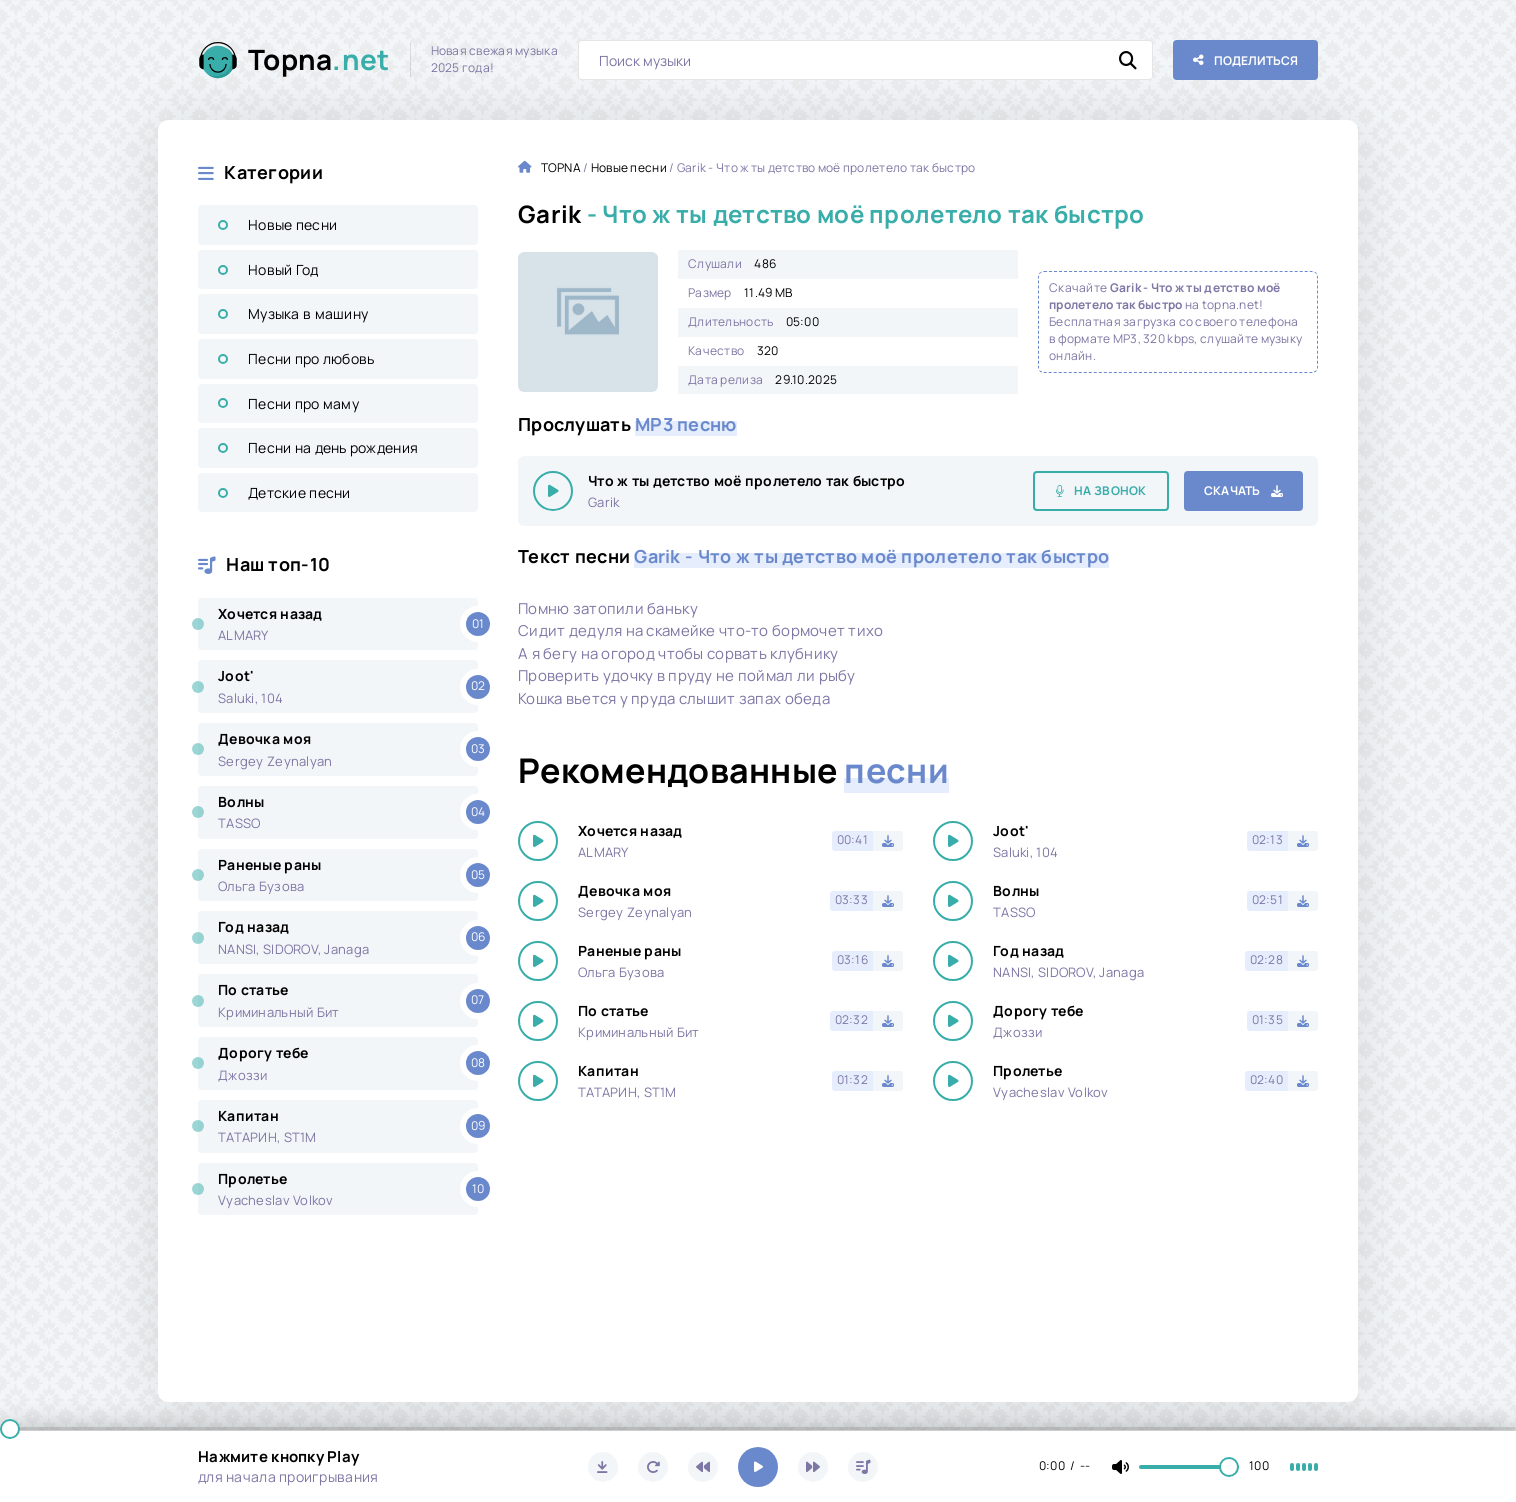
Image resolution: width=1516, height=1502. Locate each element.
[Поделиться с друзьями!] (1245, 60)
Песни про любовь (311, 358)
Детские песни (299, 492)
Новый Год (283, 269)
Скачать (1232, 490)
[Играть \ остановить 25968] (553, 491)
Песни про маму (303, 403)
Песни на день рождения (333, 447)
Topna (319, 59)
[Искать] (1128, 60)
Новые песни (292, 224)
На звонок (1110, 490)
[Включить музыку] (758, 1467)
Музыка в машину (308, 313)
